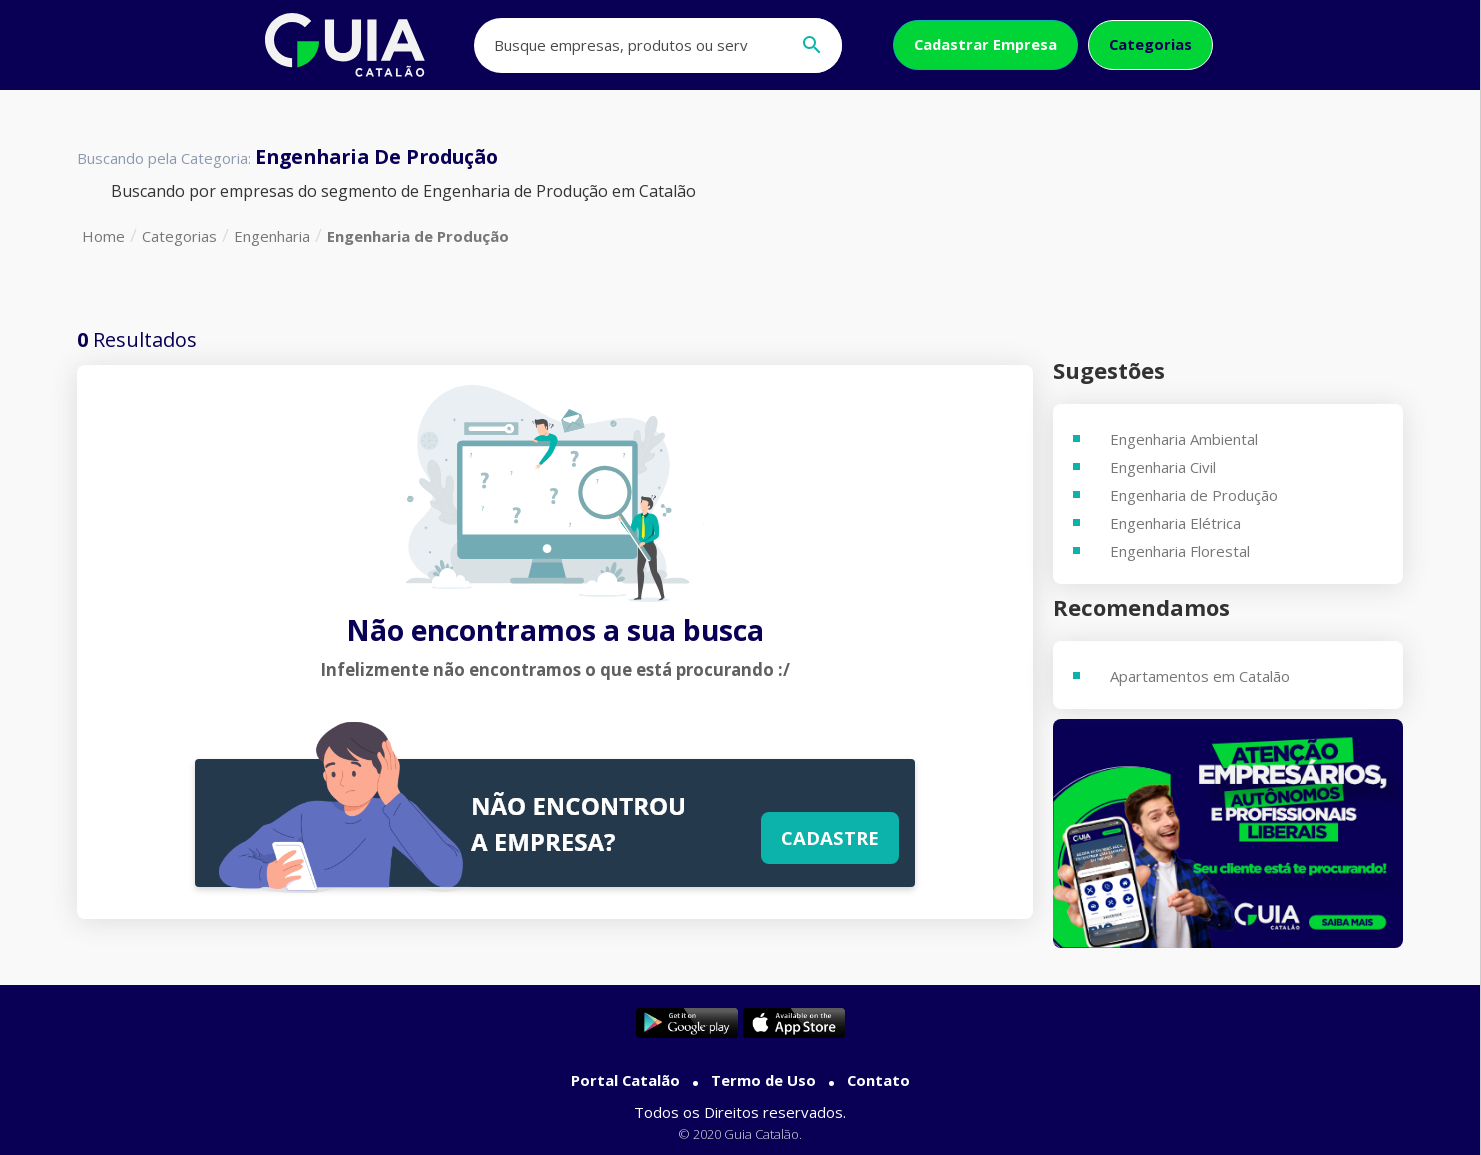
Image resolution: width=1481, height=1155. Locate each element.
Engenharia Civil (1163, 467)
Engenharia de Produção (418, 236)
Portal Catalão (625, 1080)
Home (103, 236)
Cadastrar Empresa (985, 44)
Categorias (1150, 44)
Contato (878, 1080)
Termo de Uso (763, 1080)
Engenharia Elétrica (1175, 523)
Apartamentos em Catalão (1200, 676)
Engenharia (272, 236)
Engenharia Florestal (1180, 551)
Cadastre (830, 837)
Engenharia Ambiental (1184, 439)
